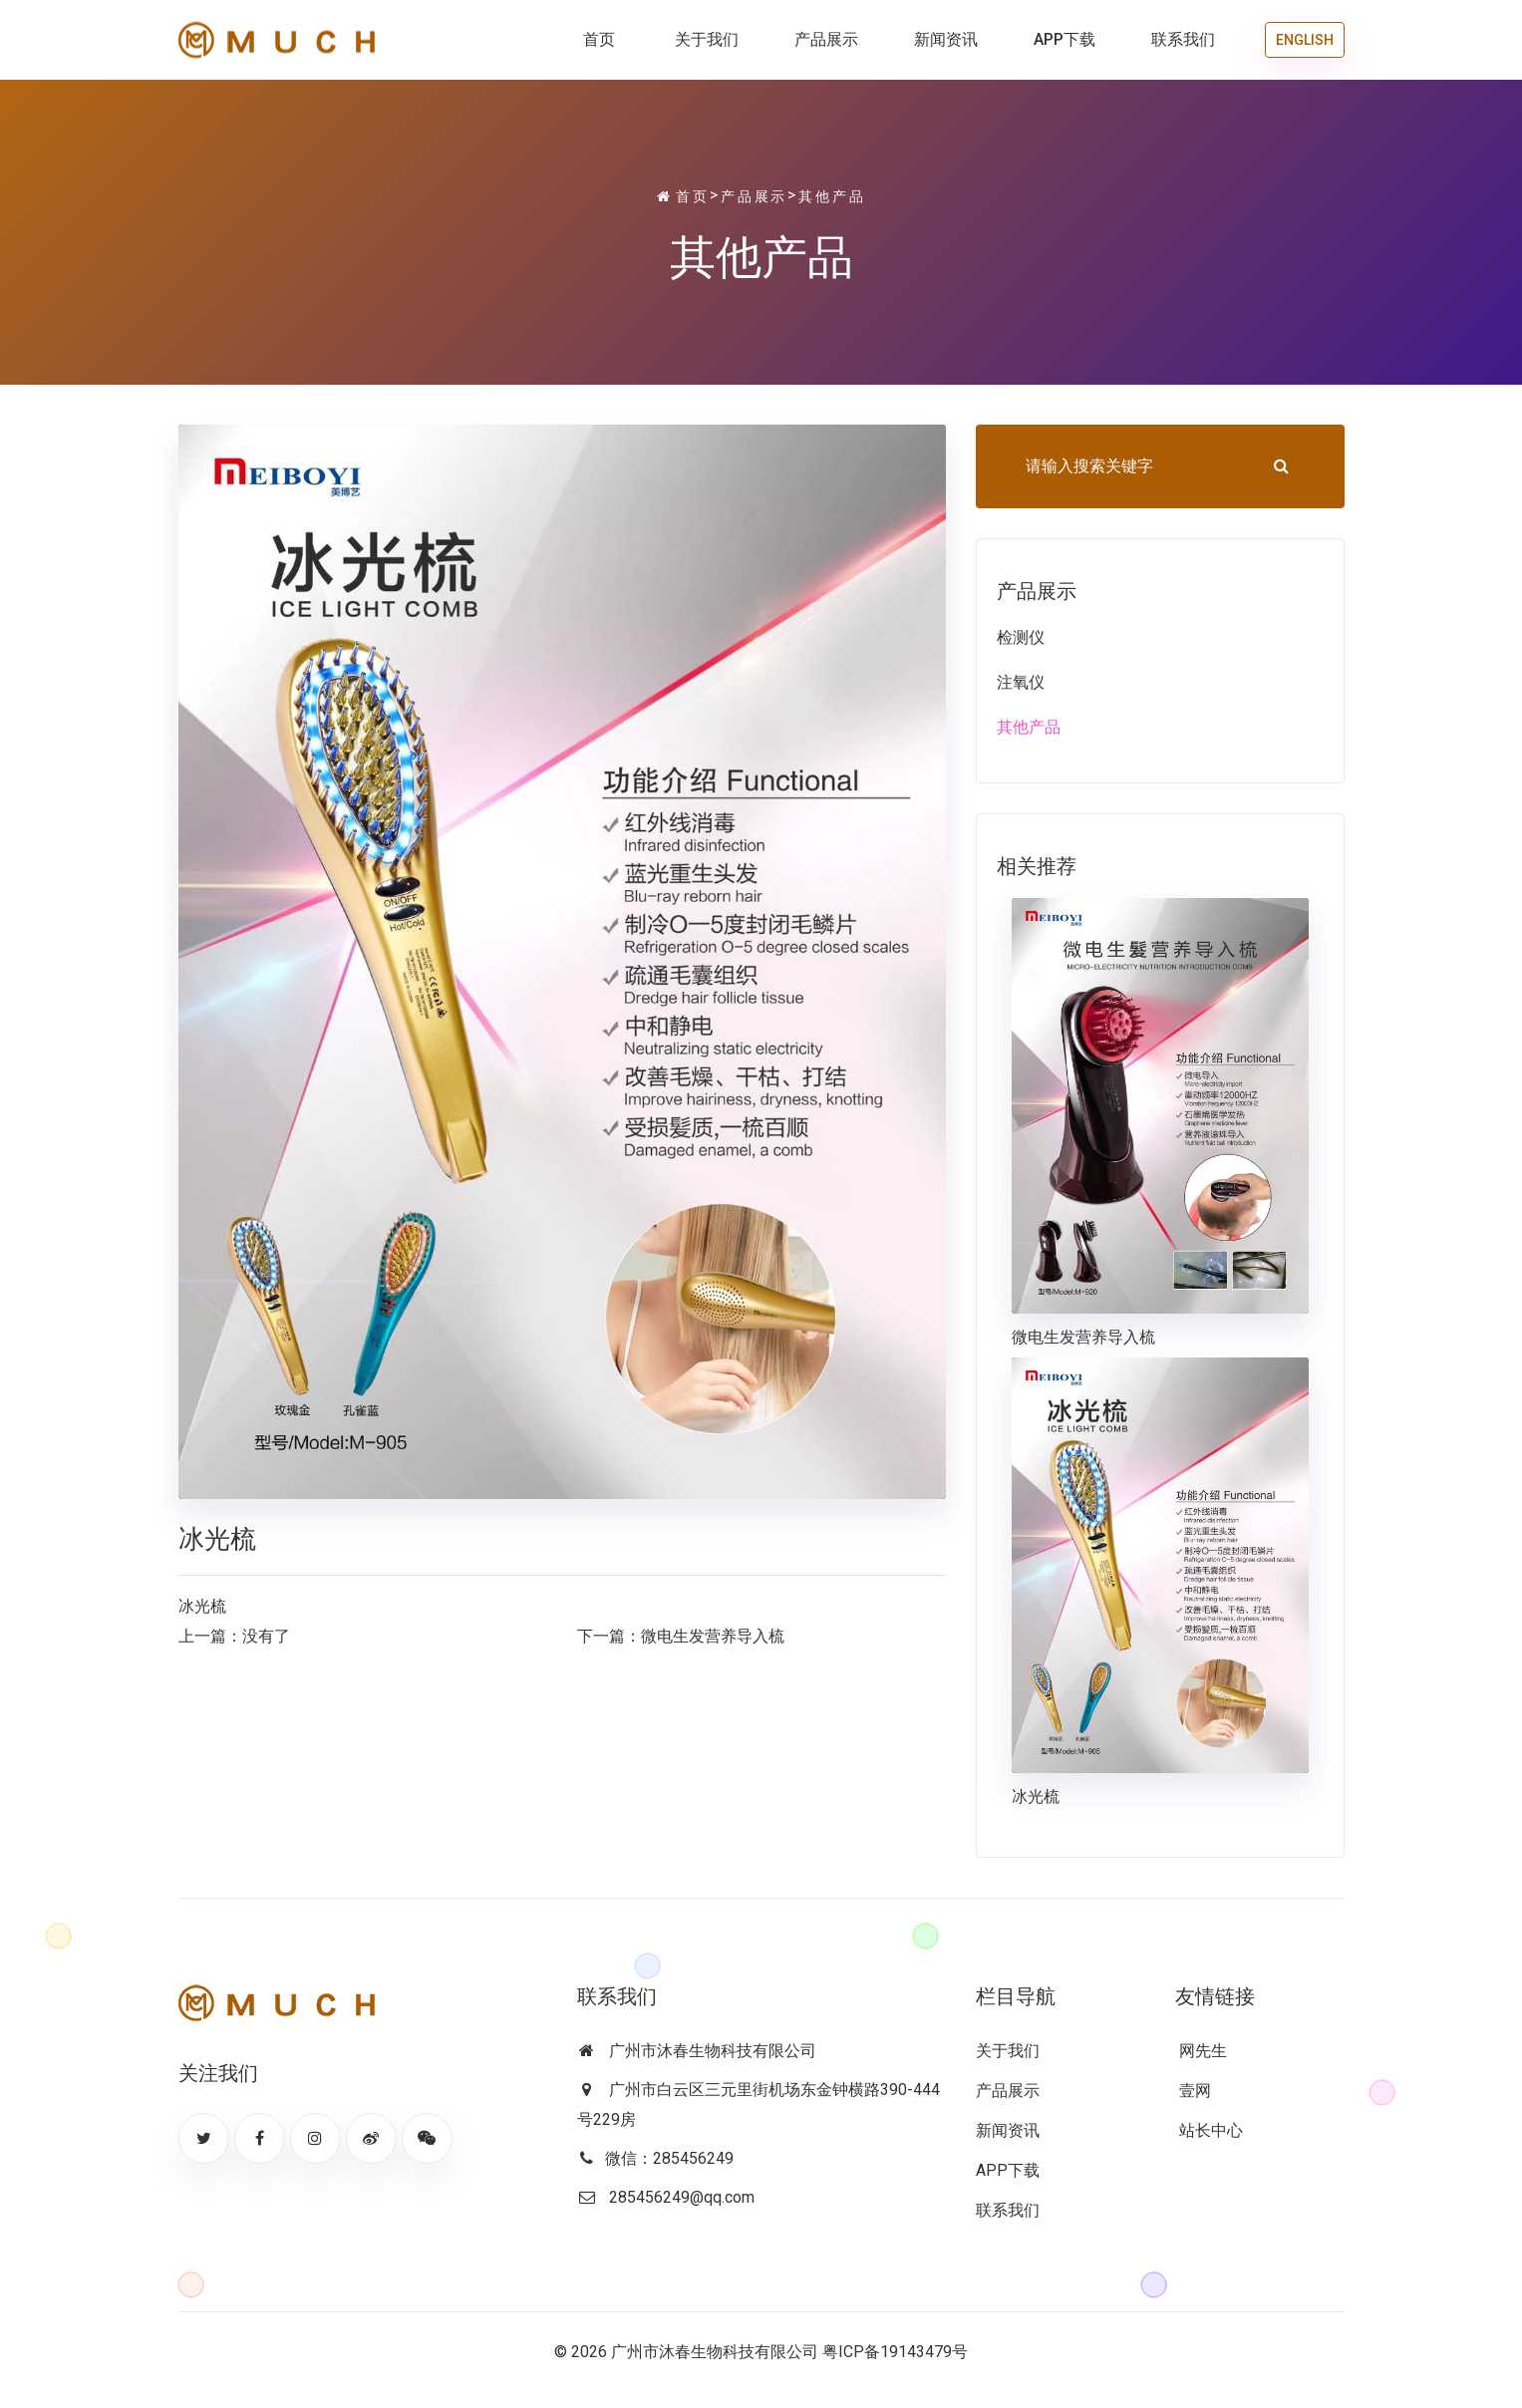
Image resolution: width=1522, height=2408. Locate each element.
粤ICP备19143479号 (895, 2351)
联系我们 (1183, 39)
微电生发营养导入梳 (712, 1636)
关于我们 (707, 39)
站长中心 (1209, 2130)
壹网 (1193, 2090)
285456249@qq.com (682, 2197)
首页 (599, 39)
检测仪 (1021, 637)
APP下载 (1064, 39)
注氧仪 (1021, 682)
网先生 (1201, 2050)
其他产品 (831, 196)
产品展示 (826, 39)
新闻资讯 (946, 39)
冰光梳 (1036, 1796)
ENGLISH (1305, 40)
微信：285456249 (669, 2158)
